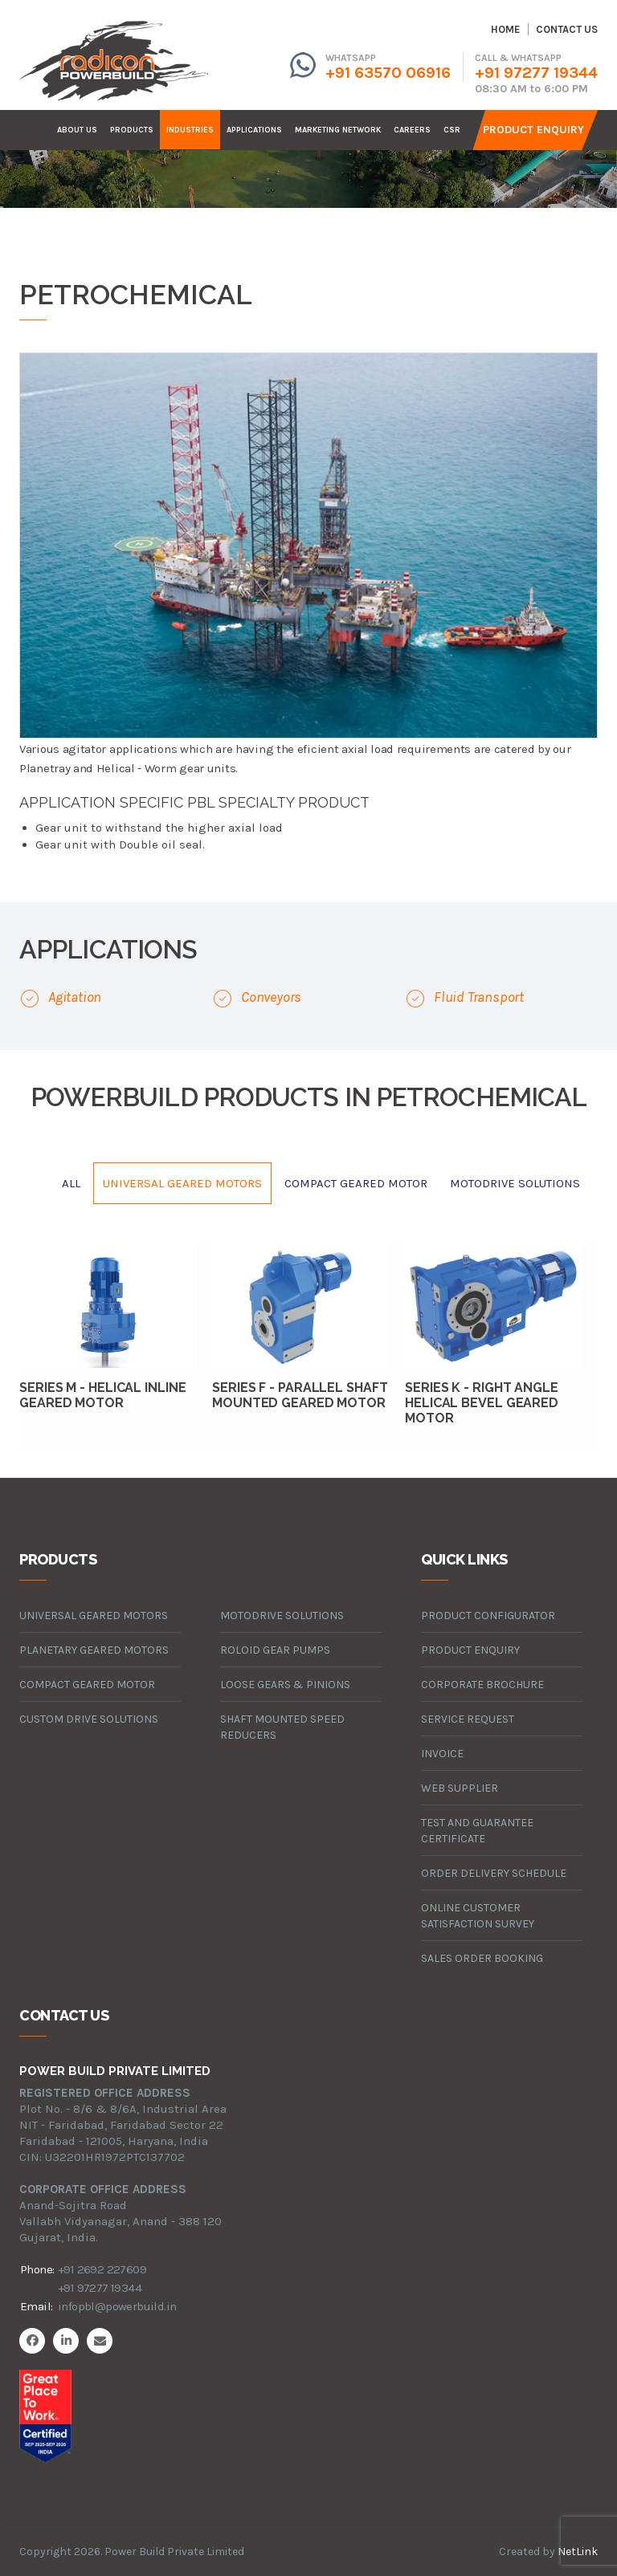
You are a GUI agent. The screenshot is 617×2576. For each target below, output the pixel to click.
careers (412, 130)
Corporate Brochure (482, 1684)
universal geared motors (182, 1183)
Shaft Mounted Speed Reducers (282, 1727)
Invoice (442, 1753)
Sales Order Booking (482, 1958)
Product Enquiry (533, 129)
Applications (254, 130)
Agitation (74, 997)
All (71, 1183)
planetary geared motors (94, 1650)
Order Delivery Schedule (493, 1873)
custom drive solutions (88, 1719)
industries (190, 130)
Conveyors (271, 997)
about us (77, 130)
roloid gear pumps (275, 1650)
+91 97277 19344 (536, 72)
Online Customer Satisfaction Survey (477, 1916)
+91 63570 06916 (388, 72)
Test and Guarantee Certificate (477, 1831)
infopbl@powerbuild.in (117, 2306)
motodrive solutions (515, 1183)
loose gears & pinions (285, 1684)
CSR (451, 130)
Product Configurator (488, 1615)
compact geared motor (355, 1183)
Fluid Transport (479, 997)
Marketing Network (338, 130)
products (131, 130)
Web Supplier (459, 1788)
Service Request (467, 1719)
